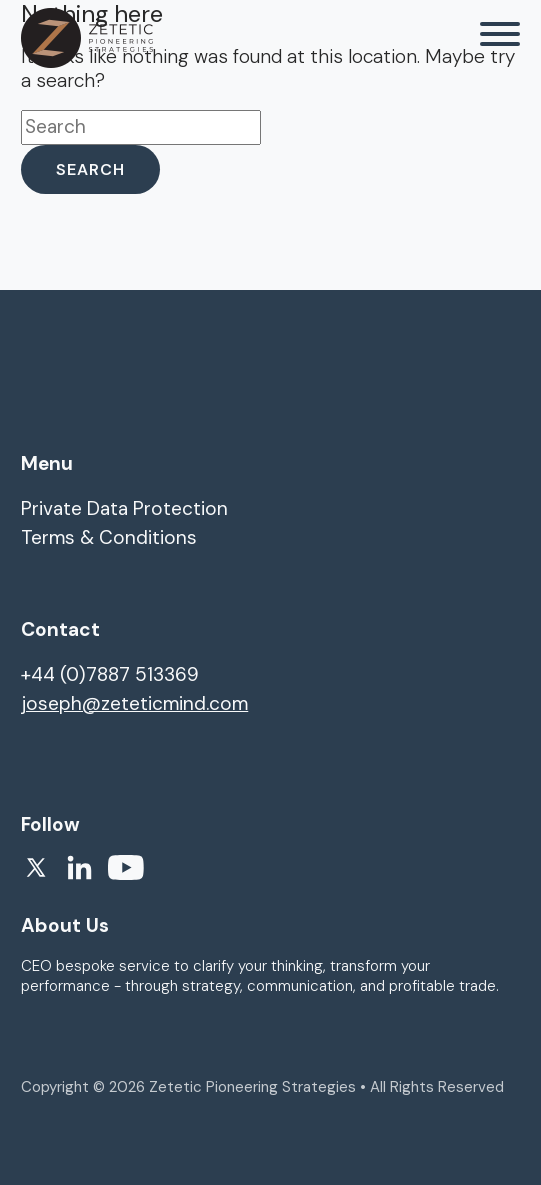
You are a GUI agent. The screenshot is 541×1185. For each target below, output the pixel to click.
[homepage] (87, 38)
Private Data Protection (124, 508)
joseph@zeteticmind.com (134, 703)
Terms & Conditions (109, 537)
